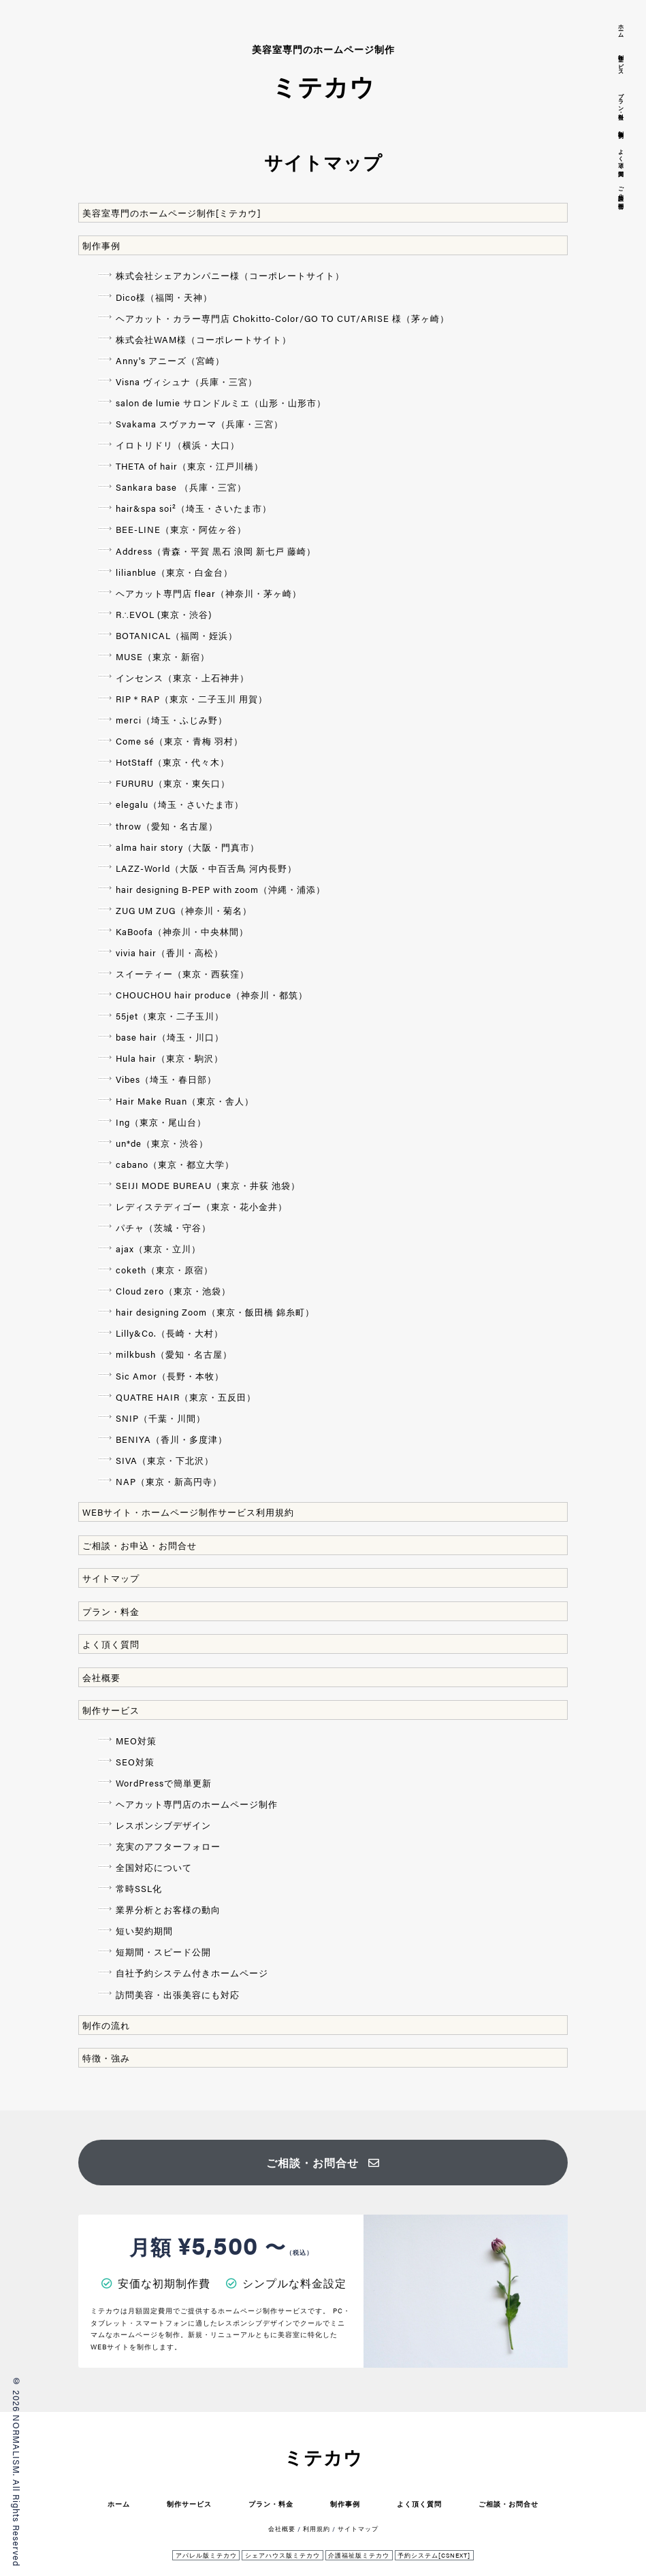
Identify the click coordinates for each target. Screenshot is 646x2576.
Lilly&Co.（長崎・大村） (169, 1332)
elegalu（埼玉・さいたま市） (180, 804)
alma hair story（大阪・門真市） (187, 847)
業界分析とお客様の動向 (168, 1909)
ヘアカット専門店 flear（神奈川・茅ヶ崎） (209, 593)
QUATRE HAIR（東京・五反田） (186, 1396)
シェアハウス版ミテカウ (282, 2555)
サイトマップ (111, 1577)
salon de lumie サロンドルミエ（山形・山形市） (221, 402)
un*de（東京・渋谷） (162, 1143)
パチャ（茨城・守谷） (163, 1227)
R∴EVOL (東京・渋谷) (164, 614)
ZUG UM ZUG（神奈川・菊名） (184, 910)
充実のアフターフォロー (168, 1846)
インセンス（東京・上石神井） (182, 677)
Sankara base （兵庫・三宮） (181, 486)
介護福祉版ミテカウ (358, 2555)
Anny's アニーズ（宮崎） (170, 360)
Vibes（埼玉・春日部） (166, 1079)
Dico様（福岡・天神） (164, 297)
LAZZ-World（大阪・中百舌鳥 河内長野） (206, 868)
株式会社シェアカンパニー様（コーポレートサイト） (230, 275)
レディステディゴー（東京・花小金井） (201, 1206)
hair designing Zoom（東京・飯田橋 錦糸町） (215, 1311)
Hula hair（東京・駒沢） (169, 1057)
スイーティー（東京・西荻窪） (182, 973)
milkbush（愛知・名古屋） (174, 1354)
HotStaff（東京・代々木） (172, 761)
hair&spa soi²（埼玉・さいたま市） (194, 508)
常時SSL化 (139, 1888)
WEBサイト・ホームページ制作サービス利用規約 (188, 1511)
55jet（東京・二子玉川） (170, 1015)
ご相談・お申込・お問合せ (139, 1545)
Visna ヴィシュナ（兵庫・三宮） (186, 381)
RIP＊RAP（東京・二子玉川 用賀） (192, 698)
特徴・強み (106, 2057)
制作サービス (111, 1709)
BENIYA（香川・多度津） (171, 1439)
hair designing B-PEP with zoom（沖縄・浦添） (220, 889)
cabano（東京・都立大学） (175, 1164)
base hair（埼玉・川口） (170, 1036)
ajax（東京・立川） (158, 1248)
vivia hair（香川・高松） (169, 952)
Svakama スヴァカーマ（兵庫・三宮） (199, 423)
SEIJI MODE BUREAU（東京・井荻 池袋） (208, 1185)
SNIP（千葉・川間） (161, 1418)
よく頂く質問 (111, 1643)
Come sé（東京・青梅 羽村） (179, 740)
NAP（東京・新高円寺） (169, 1481)
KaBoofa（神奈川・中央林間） (182, 931)
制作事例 (101, 245)
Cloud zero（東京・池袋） (173, 1290)
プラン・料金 (111, 1611)
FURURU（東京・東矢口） (173, 783)
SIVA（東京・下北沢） (165, 1460)
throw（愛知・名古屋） (167, 825)
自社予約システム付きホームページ (192, 1972)
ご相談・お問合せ (323, 2162)
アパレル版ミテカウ (206, 2555)
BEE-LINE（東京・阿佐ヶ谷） (181, 529)
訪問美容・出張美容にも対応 (178, 1994)
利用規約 (316, 2528)
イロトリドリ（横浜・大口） (178, 444)
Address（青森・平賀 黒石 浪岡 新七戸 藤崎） (216, 550)
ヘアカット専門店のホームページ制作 (197, 1803)
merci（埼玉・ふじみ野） (171, 719)
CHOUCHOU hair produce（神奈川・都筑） (212, 994)
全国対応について (154, 1867)
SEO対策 (135, 1761)
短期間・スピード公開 (163, 1951)
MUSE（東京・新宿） (163, 656)
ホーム (119, 2503)
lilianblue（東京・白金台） (174, 572)
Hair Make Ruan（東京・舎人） (185, 1100)
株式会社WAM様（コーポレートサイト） (203, 339)
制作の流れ (106, 2025)
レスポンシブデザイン (163, 1825)
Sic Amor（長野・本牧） (170, 1375)
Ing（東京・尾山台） (161, 1121)
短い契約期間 (144, 1930)
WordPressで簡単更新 (164, 1782)
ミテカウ (323, 2457)
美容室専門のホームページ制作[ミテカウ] (171, 212)
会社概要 (101, 1677)
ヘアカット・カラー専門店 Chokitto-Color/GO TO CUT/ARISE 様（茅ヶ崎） (282, 318)
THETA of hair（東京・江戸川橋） (189, 465)
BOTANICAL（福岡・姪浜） (177, 635)
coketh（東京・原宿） (164, 1269)
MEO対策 (136, 1740)
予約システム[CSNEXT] (434, 2555)
